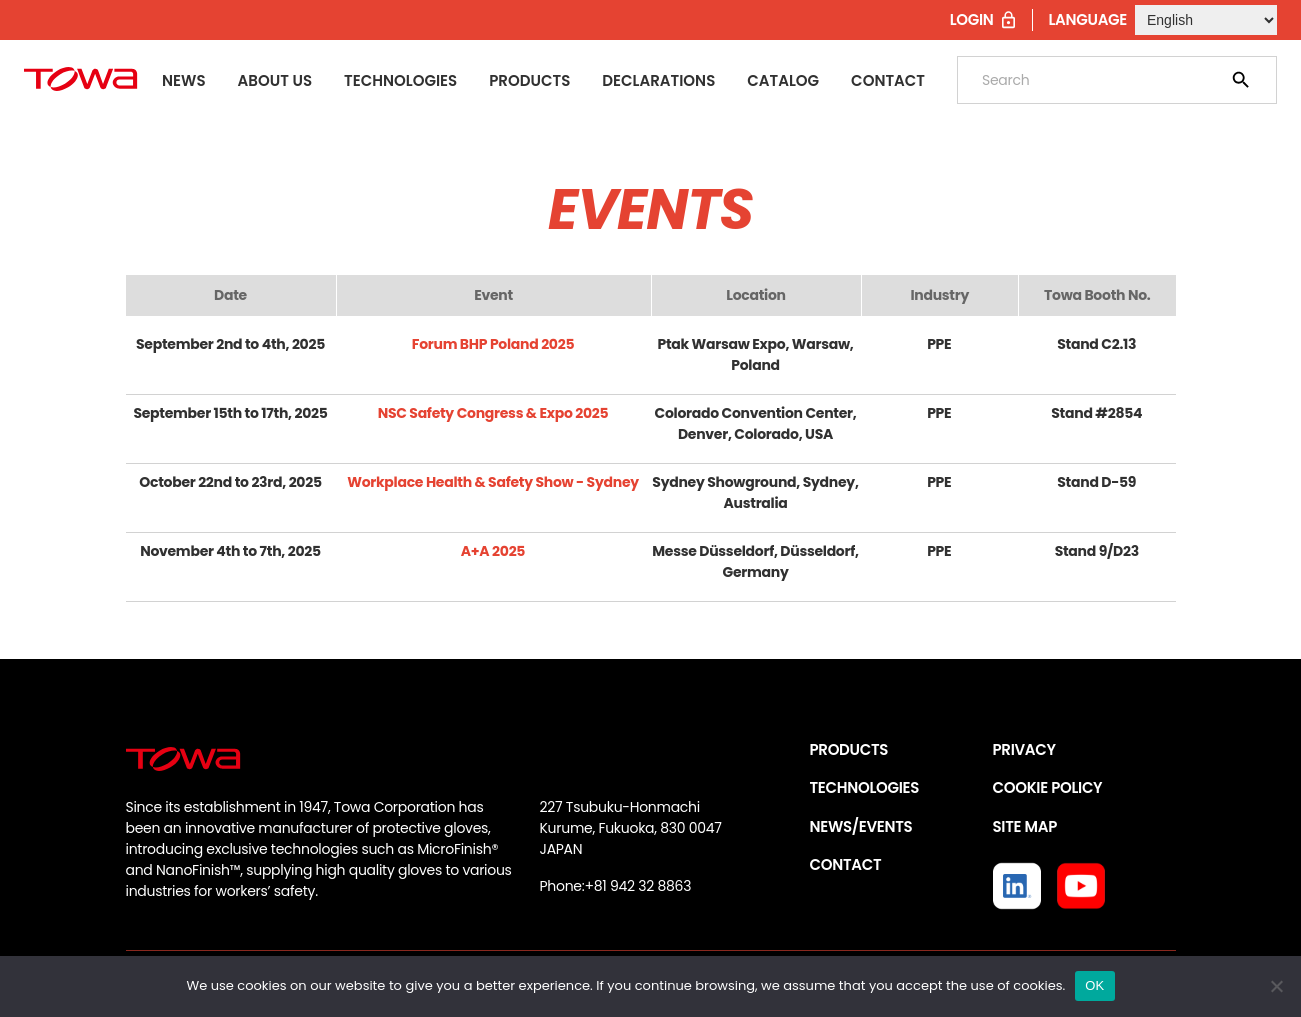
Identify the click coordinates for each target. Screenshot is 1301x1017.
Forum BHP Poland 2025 (493, 344)
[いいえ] (1276, 986)
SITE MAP (1025, 826)
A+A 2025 (493, 551)
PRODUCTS (849, 749)
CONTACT (846, 864)
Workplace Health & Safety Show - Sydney (493, 482)
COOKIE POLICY (1048, 787)
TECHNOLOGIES (865, 787)
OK (1094, 985)
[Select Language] (1206, 20)
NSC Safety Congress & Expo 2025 (493, 413)
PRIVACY (1024, 749)
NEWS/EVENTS (861, 826)
